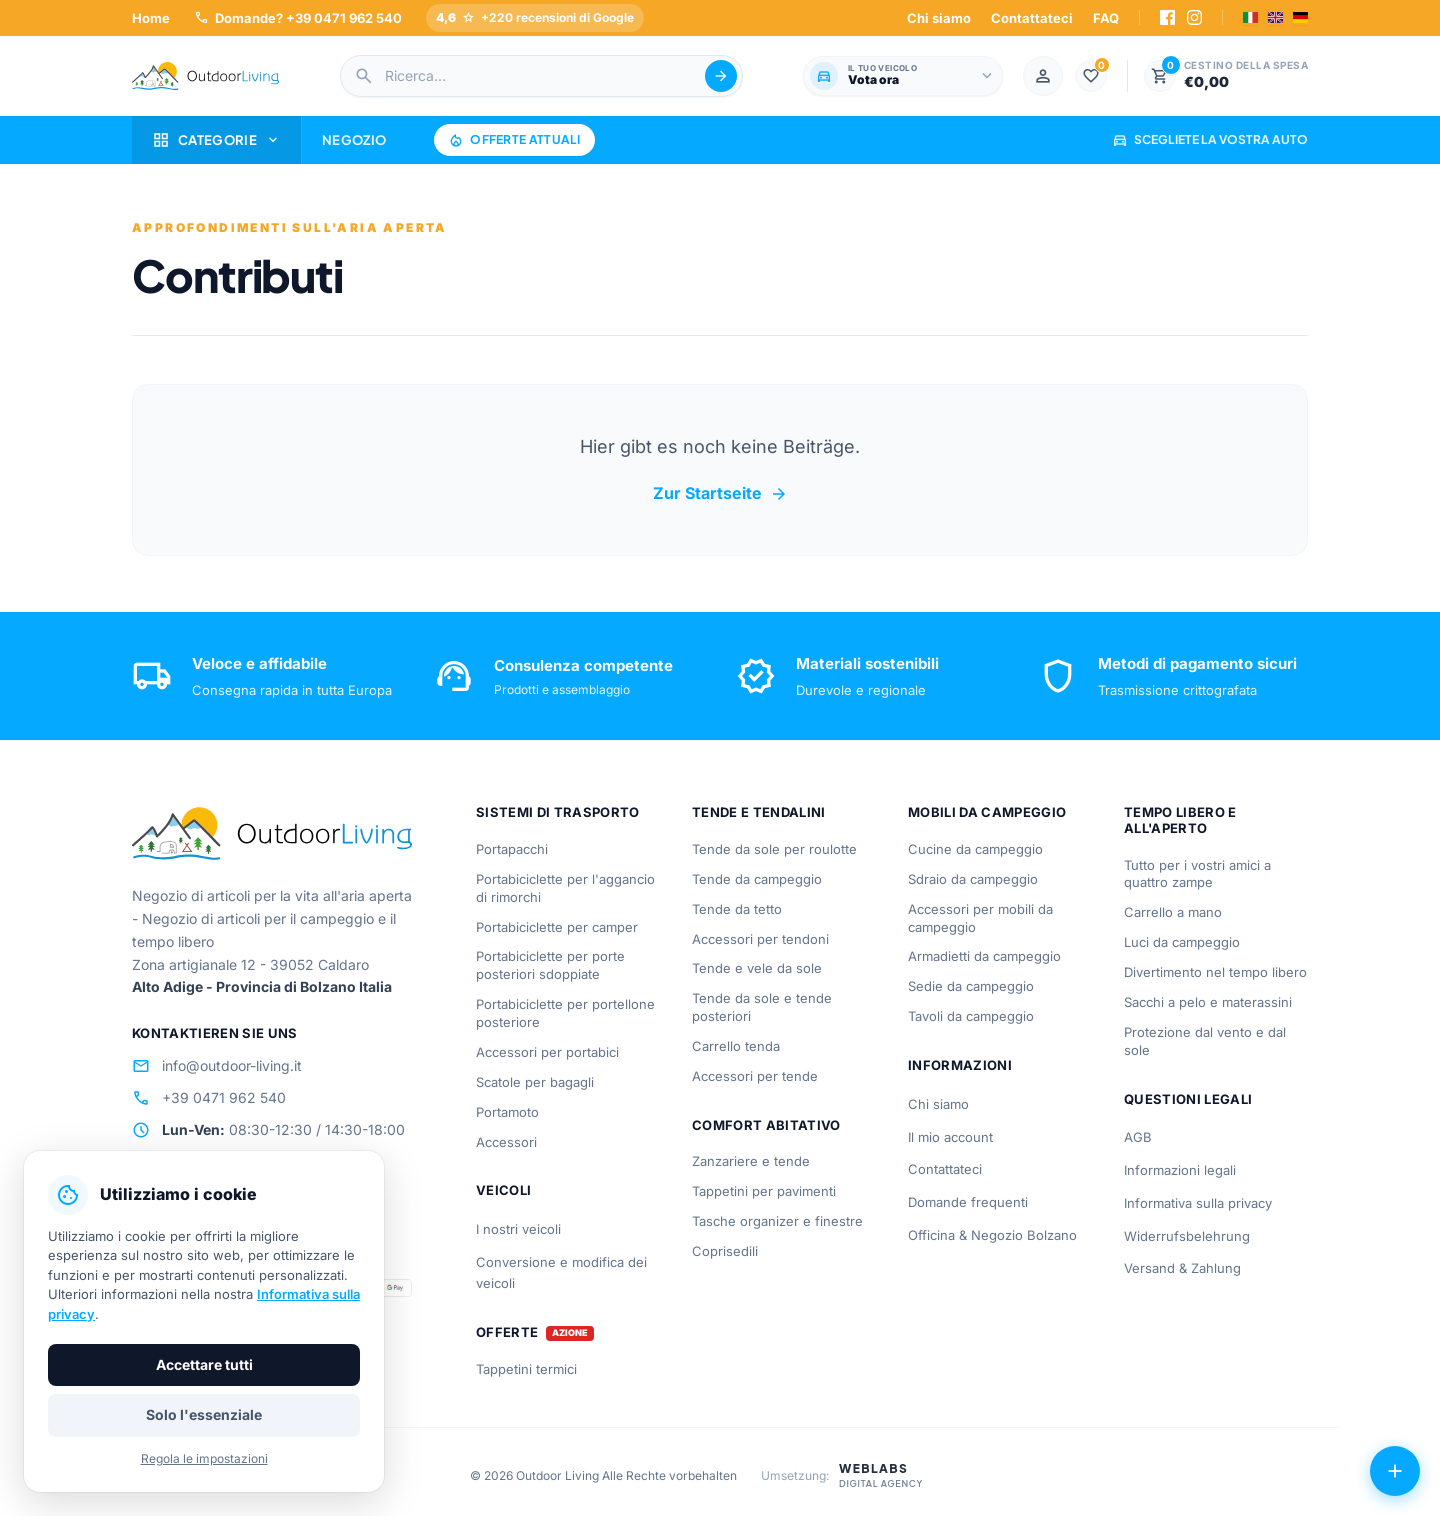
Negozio (354, 140)
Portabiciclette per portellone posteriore (565, 1013)
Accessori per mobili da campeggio (980, 918)
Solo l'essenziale (204, 1414)
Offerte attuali (514, 140)
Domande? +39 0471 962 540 (298, 17)
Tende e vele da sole (757, 968)
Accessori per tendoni (760, 939)
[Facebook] (1167, 17)
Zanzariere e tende (751, 1161)
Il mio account (950, 1137)
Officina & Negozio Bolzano (992, 1235)
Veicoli (503, 1190)
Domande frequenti (968, 1202)
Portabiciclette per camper (557, 927)
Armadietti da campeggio (984, 956)
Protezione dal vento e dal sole (1205, 1041)
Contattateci (1032, 18)
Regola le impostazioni (204, 1458)
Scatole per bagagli (535, 1082)
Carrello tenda (736, 1046)
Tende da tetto (737, 909)
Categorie (216, 140)
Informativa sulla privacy (1198, 1203)
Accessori (506, 1142)
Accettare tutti (204, 1364)
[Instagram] (1194, 17)
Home (151, 18)
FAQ (1106, 18)
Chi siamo (939, 18)
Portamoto (507, 1112)
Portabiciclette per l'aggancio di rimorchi (565, 888)
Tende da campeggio (757, 879)
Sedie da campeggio (971, 986)
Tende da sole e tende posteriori (762, 1007)
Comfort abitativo (766, 1125)
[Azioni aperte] (1395, 1471)
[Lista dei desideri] (1091, 76)
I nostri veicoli (518, 1229)
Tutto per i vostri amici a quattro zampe (1197, 874)
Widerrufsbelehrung (1187, 1236)
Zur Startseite (720, 494)
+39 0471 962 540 (209, 1098)
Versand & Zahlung (1182, 1268)
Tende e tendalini (759, 812)
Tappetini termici (526, 1369)
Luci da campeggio (1182, 942)
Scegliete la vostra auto (1210, 139)
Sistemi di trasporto (558, 812)
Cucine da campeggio (975, 849)
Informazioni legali (1180, 1170)
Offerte (507, 1332)
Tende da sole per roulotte (774, 849)
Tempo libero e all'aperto (1180, 820)
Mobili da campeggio (987, 812)
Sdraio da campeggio (973, 879)
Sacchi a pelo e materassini (1208, 1002)
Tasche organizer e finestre (777, 1221)
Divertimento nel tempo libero (1215, 972)
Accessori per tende (755, 1076)
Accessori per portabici (547, 1052)
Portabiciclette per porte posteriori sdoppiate (550, 965)
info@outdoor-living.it (217, 1066)
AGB (1138, 1137)
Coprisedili (725, 1251)
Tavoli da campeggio (971, 1016)
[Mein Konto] (1043, 76)
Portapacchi (512, 849)
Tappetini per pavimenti (764, 1191)
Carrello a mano (1173, 912)
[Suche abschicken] (721, 76)
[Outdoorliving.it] (206, 76)
